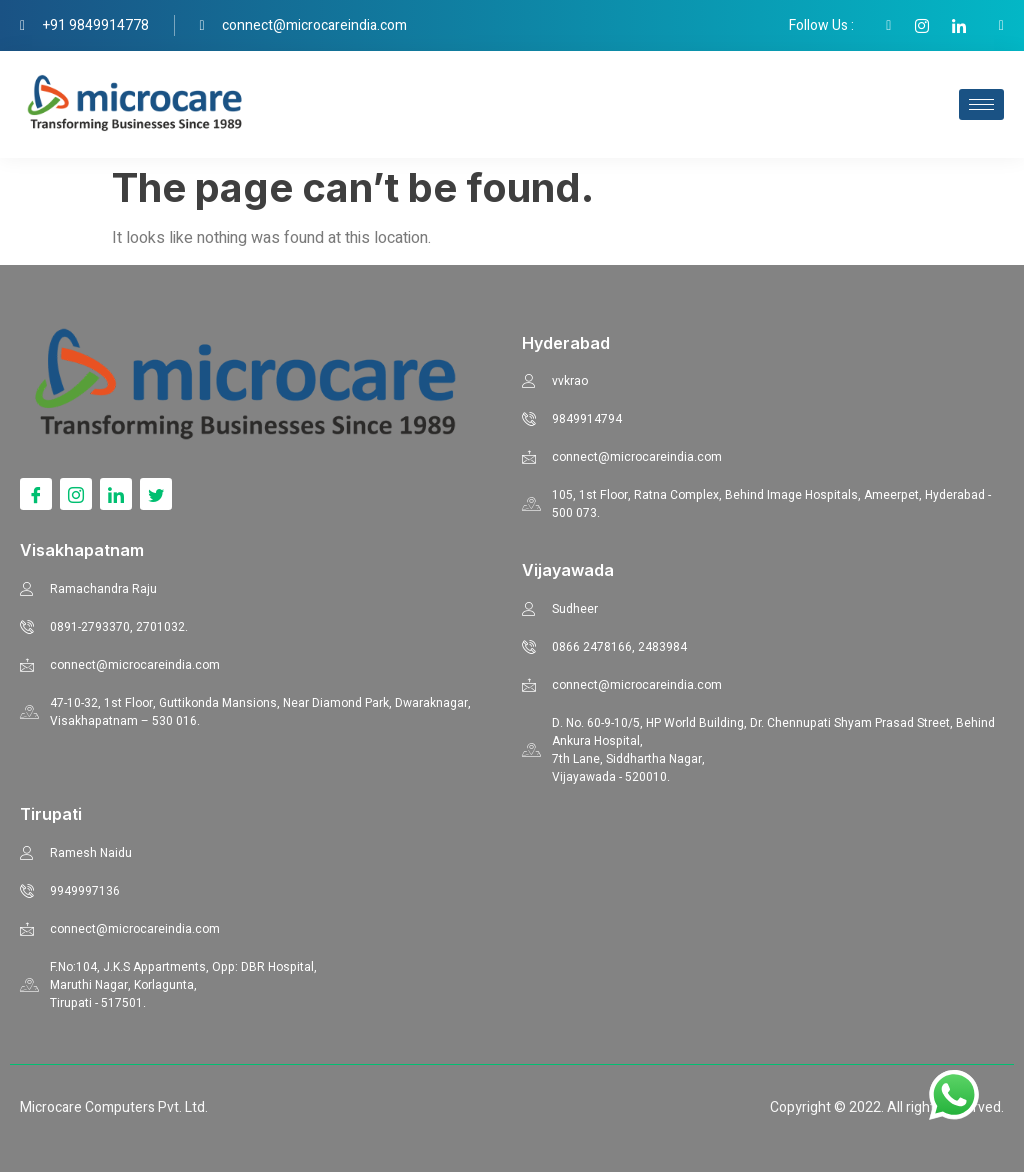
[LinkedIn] (116, 494)
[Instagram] (76, 494)
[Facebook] (36, 494)
